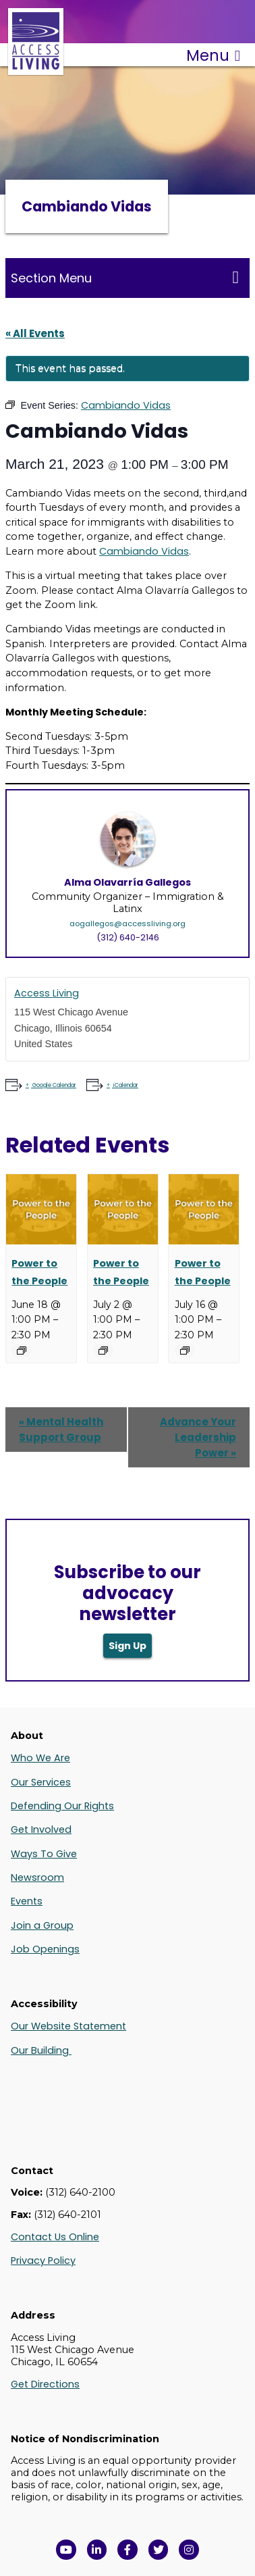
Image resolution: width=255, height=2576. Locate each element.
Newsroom (37, 1877)
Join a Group (42, 1925)
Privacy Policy (43, 2260)
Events (26, 1901)
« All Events (35, 333)
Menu (213, 55)
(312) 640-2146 (127, 937)
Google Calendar (53, 1085)
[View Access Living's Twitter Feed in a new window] (158, 2550)
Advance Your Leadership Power (198, 1437)
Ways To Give (44, 1854)
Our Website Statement (68, 2026)
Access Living (46, 993)
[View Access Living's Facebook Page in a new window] (127, 2550)
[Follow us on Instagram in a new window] (189, 2550)
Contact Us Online (55, 2237)
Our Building (41, 2050)
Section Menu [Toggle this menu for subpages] (125, 277)
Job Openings (45, 1949)
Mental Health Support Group (61, 1429)
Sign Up (127, 1645)
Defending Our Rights (62, 1806)
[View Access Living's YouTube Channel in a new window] (66, 2550)
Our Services (41, 1782)
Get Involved (41, 1829)
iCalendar (125, 1085)
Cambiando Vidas (144, 551)
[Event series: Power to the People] (21, 1350)
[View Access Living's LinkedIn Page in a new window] (97, 2550)
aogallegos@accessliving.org (127, 923)
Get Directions (45, 2384)
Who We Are (40, 1758)
